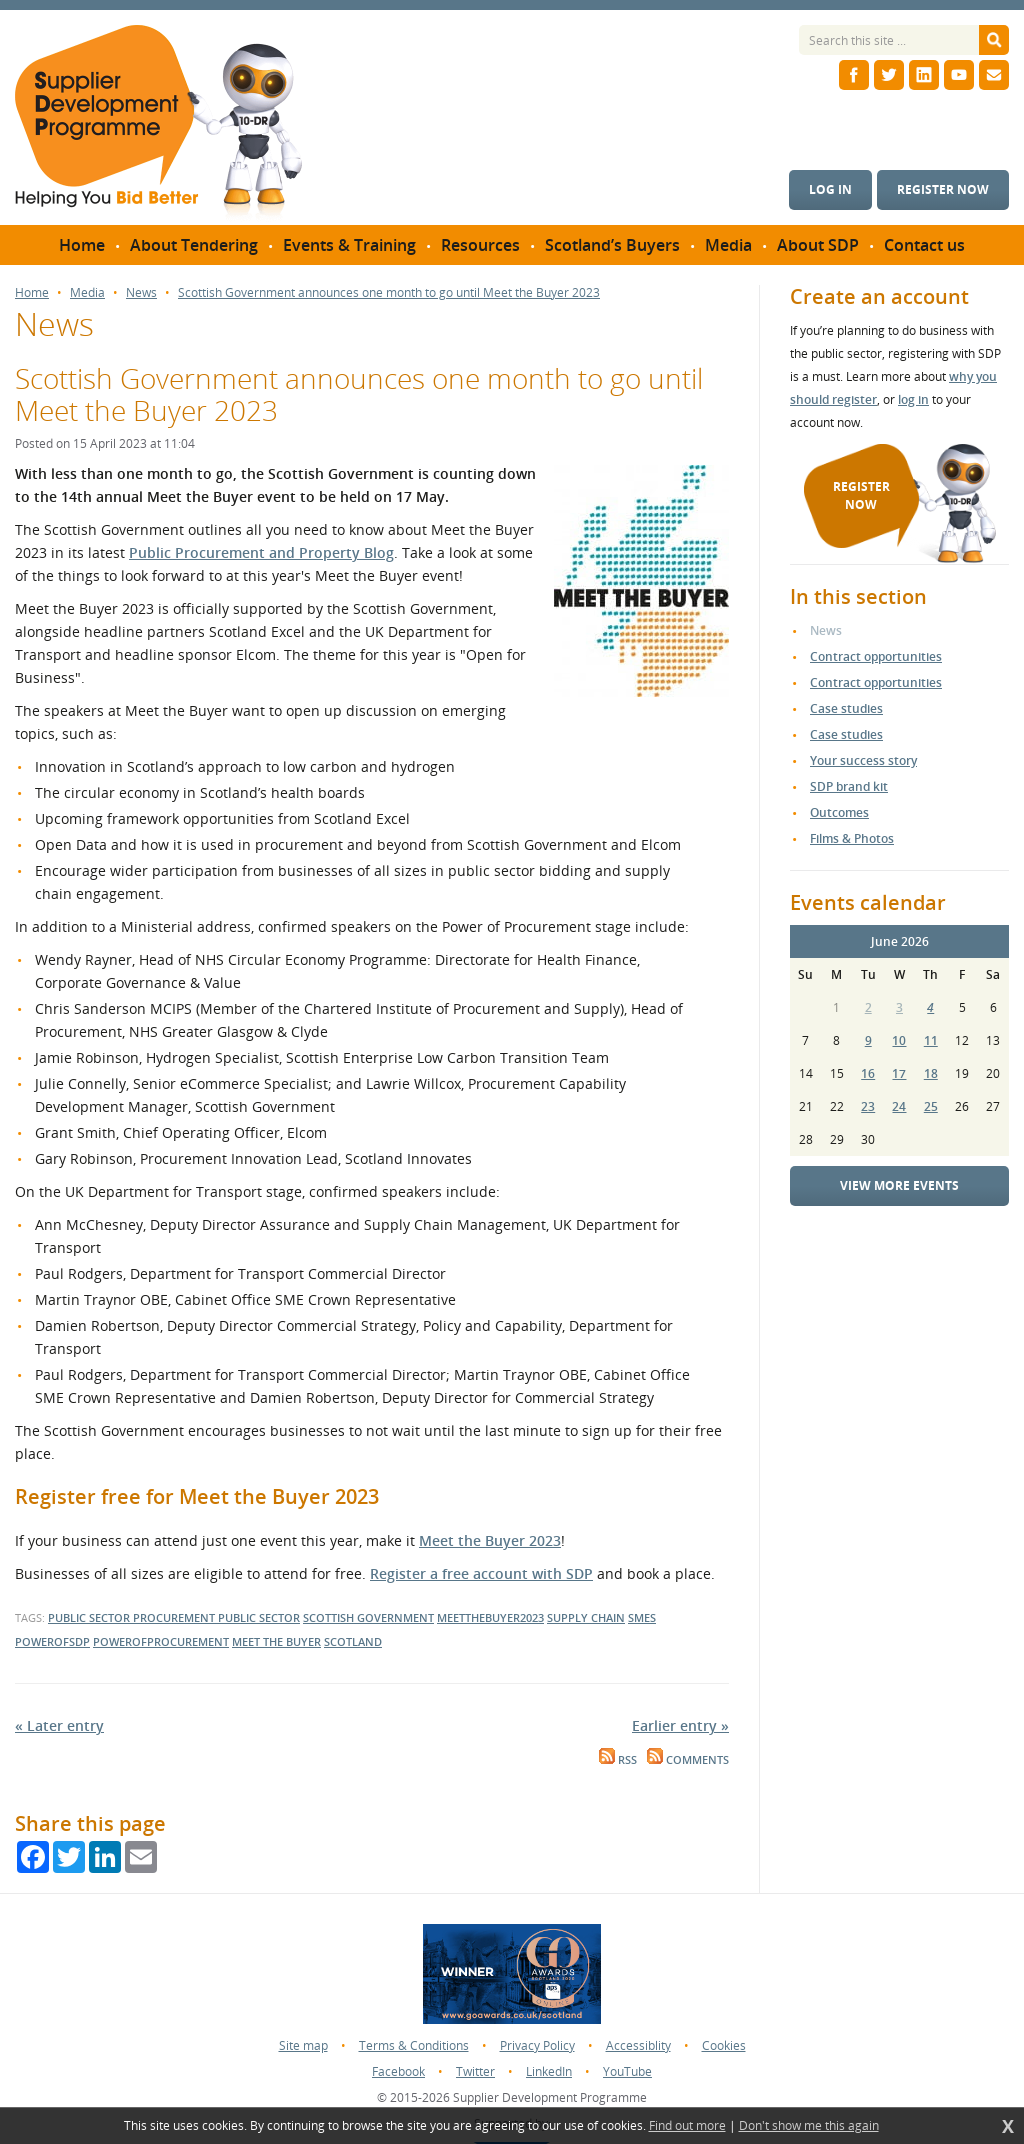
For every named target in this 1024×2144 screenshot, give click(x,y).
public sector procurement (133, 1617)
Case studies (846, 708)
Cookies (724, 2045)
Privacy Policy (537, 2045)
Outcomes (839, 812)
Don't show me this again (809, 2126)
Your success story (863, 760)
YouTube (627, 2071)
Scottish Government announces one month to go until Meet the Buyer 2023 (389, 293)
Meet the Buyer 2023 (490, 1540)
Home (32, 293)
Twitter (475, 2071)
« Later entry (59, 1725)
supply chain (586, 1617)
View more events (899, 1185)
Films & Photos (852, 838)
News (141, 293)
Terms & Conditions (414, 2045)
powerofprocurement (161, 1641)
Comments (688, 1760)
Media (87, 293)
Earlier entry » (680, 1725)
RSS (618, 1760)
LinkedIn (549, 2071)
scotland (353, 1641)
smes (642, 1617)
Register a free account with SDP (481, 1573)
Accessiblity (638, 2045)
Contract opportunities (876, 656)
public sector (259, 1617)
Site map (303, 2045)
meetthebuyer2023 (490, 1617)
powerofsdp (52, 1641)
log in (913, 399)
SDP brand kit (849, 786)
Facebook (398, 2071)
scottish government (368, 1617)
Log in (830, 189)
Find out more (687, 2126)
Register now (943, 189)
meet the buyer (276, 1641)
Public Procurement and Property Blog (261, 552)
